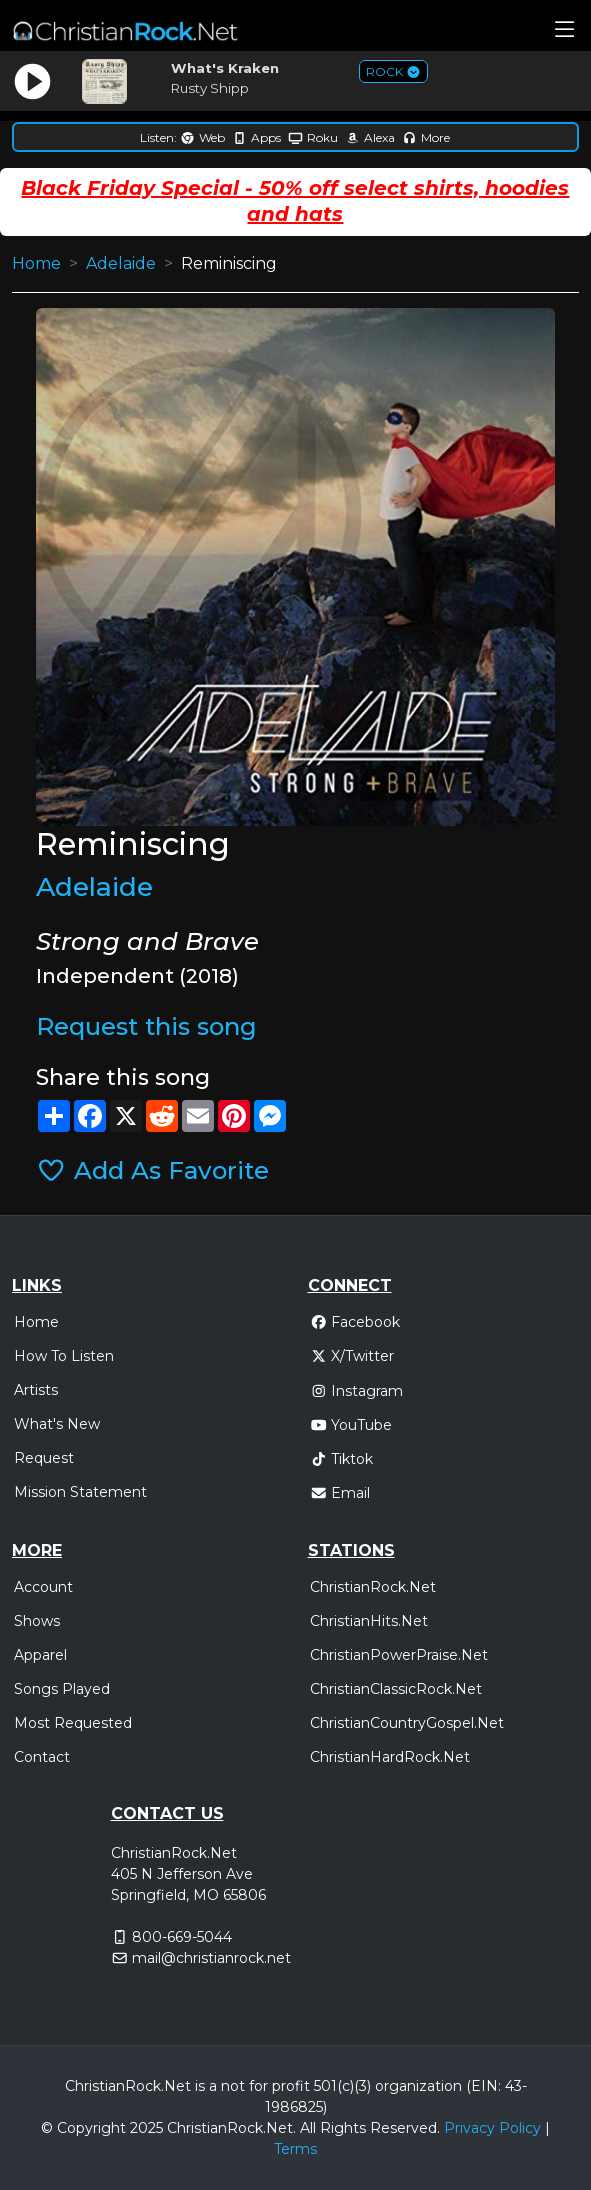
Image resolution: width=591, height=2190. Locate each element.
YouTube (351, 1425)
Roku (313, 137)
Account (43, 1587)
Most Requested (73, 1723)
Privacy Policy (492, 2128)
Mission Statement (80, 1492)
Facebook (355, 1322)
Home (36, 263)
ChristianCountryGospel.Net (407, 1723)
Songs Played (62, 1689)
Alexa (370, 137)
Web (202, 137)
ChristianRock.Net (373, 1587)
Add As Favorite (152, 1170)
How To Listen (64, 1356)
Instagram (357, 1391)
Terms (295, 2149)
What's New (57, 1424)
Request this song (146, 1026)
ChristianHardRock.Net (390, 1757)
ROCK (393, 71)
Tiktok (342, 1459)
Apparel (40, 1655)
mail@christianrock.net (211, 1958)
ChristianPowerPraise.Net (399, 1655)
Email (340, 1493)
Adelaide (121, 263)
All (308, 2128)
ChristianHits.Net (369, 1621)
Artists (36, 1390)
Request (44, 1458)
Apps (256, 137)
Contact (42, 1757)
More (426, 137)
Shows (37, 1621)
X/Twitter (352, 1356)
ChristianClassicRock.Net (396, 1689)
